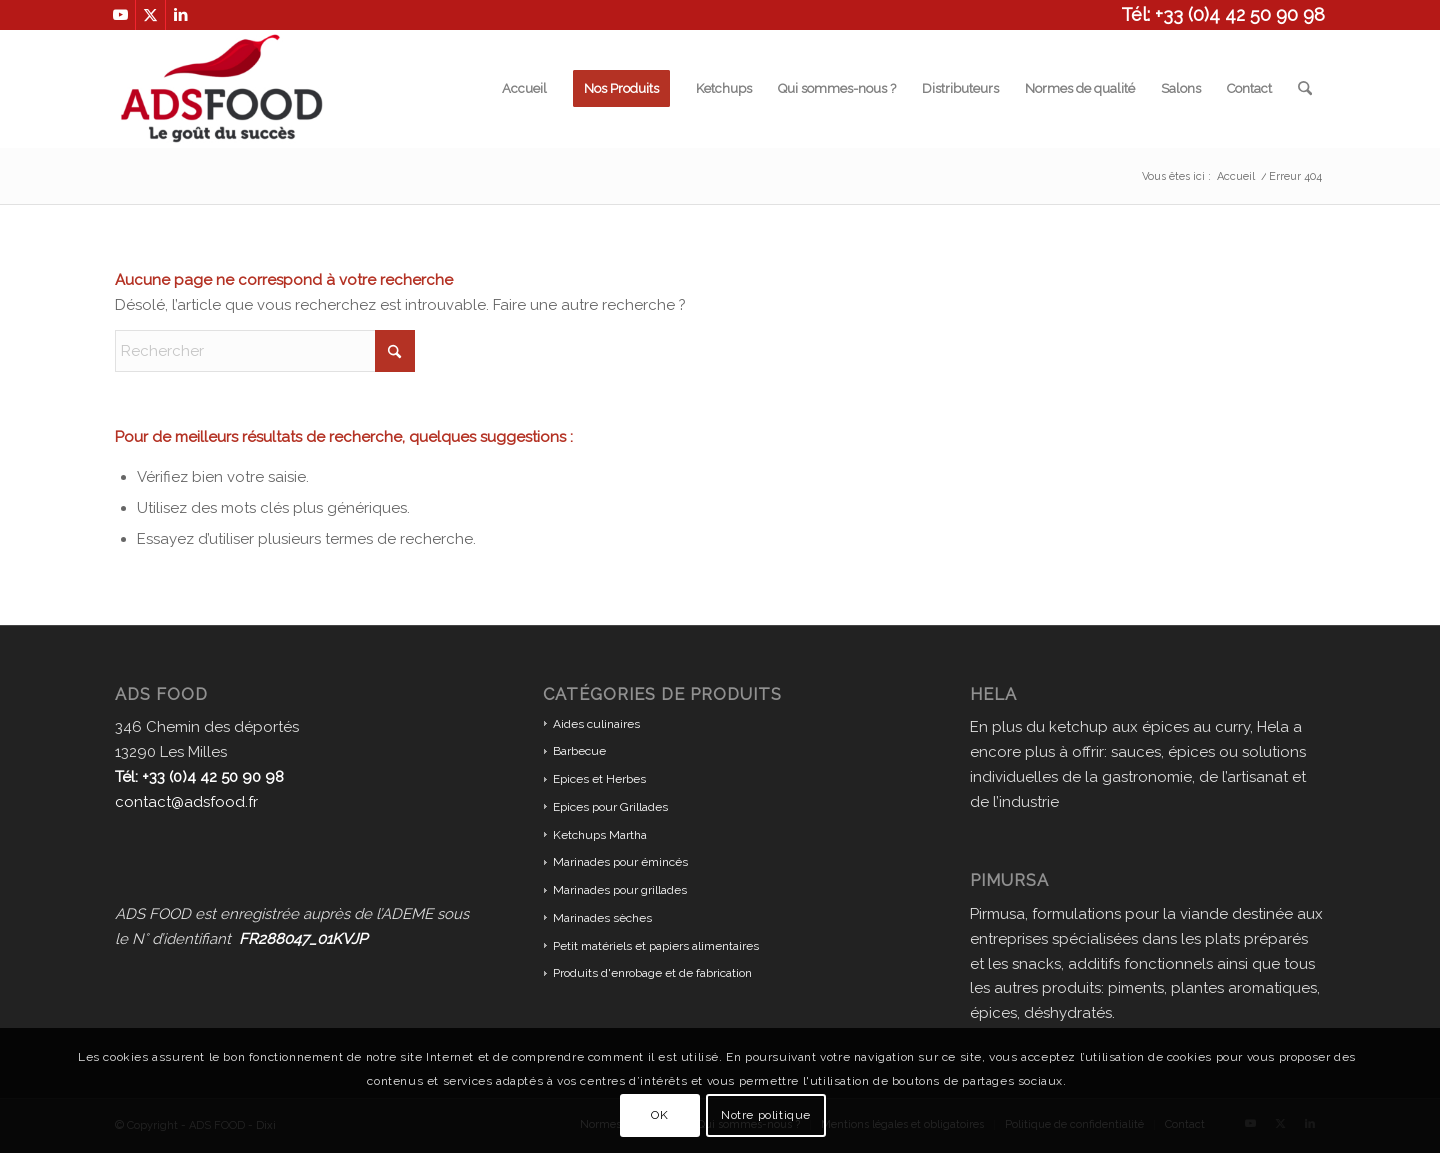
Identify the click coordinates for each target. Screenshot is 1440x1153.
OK (659, 1115)
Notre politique (766, 1115)
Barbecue (579, 751)
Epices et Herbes (599, 779)
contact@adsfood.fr (186, 802)
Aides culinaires (596, 724)
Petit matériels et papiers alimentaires (656, 946)
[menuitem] (525, 89)
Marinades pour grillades (620, 890)
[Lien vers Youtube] (120, 15)
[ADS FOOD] (221, 89)
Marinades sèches (602, 918)
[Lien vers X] (150, 15)
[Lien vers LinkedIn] (181, 15)
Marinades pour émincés (620, 862)
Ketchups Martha (600, 835)
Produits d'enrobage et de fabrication (652, 973)
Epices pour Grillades (610, 807)
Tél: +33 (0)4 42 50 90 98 (1223, 14)
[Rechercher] (1305, 89)
